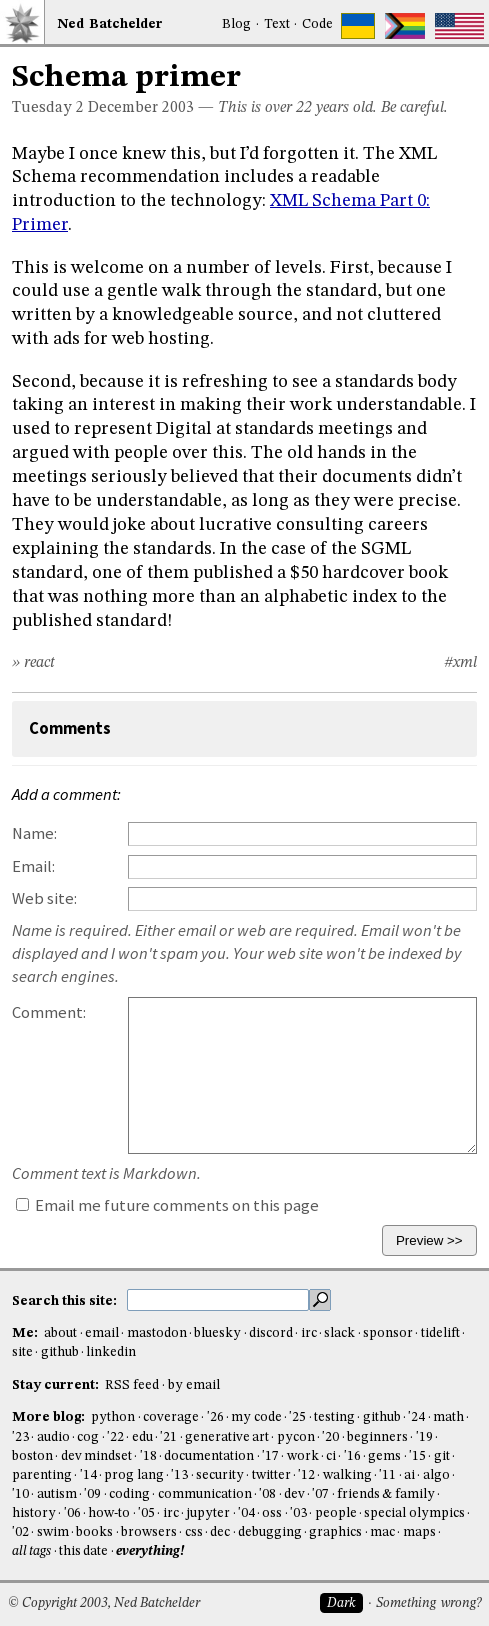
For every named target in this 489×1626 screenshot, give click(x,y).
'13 (179, 1475)
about (60, 1333)
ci (331, 1456)
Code (317, 24)
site (22, 1352)
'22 (115, 1437)
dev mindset (96, 1456)
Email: (33, 866)
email (102, 1333)
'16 (352, 1456)
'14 (88, 1475)
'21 (168, 1437)
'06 (72, 1513)
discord (271, 1333)
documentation (209, 1456)
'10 (20, 1494)
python (113, 1417)
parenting (42, 1475)
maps (419, 1532)
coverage (171, 1417)
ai (409, 1475)
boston (32, 1456)
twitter (271, 1475)
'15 (417, 1456)
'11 (387, 1475)
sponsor (388, 1333)
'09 (92, 1494)
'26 (215, 1417)
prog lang (133, 1475)
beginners (377, 1437)
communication (205, 1494)
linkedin (111, 1352)
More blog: (50, 1417)
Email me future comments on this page (167, 1205)
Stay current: (57, 1385)
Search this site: (66, 1300)
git (442, 1456)
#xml (460, 663)
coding (129, 1494)
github (60, 1352)
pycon (296, 1437)
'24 (416, 1417)
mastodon (157, 1333)
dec (220, 1532)
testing (334, 1417)
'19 (424, 1437)
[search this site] (218, 1300)
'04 (246, 1513)
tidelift (440, 1333)
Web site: (44, 898)
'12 (306, 1475)
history (34, 1513)
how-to (109, 1513)
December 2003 (141, 108)
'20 (330, 1437)
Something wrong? (428, 1603)
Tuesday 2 (48, 108)
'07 (320, 1494)
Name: (34, 833)
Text (277, 24)
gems (384, 1456)
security (220, 1475)
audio (53, 1437)
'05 (146, 1513)
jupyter (208, 1513)
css (194, 1532)
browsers (149, 1532)
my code (256, 1417)
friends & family (386, 1494)
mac (382, 1532)
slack (339, 1333)
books (94, 1532)
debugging (270, 1532)
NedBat (110, 24)
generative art (227, 1437)
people (336, 1513)
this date (83, 1551)
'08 (267, 1494)
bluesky (217, 1333)
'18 (148, 1456)
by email (194, 1385)
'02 (20, 1532)
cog (88, 1437)
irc (309, 1333)
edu (142, 1437)
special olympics (414, 1513)
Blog (236, 24)
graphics (335, 1532)
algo (436, 1475)
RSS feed (132, 1385)
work (303, 1456)
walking (347, 1475)
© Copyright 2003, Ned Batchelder (104, 1603)
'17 (270, 1456)
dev (294, 1494)
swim (53, 1532)
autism (57, 1494)
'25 (297, 1417)
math (448, 1417)
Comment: (49, 1012)
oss (272, 1513)
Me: (26, 1333)
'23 (20, 1437)
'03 (298, 1513)
